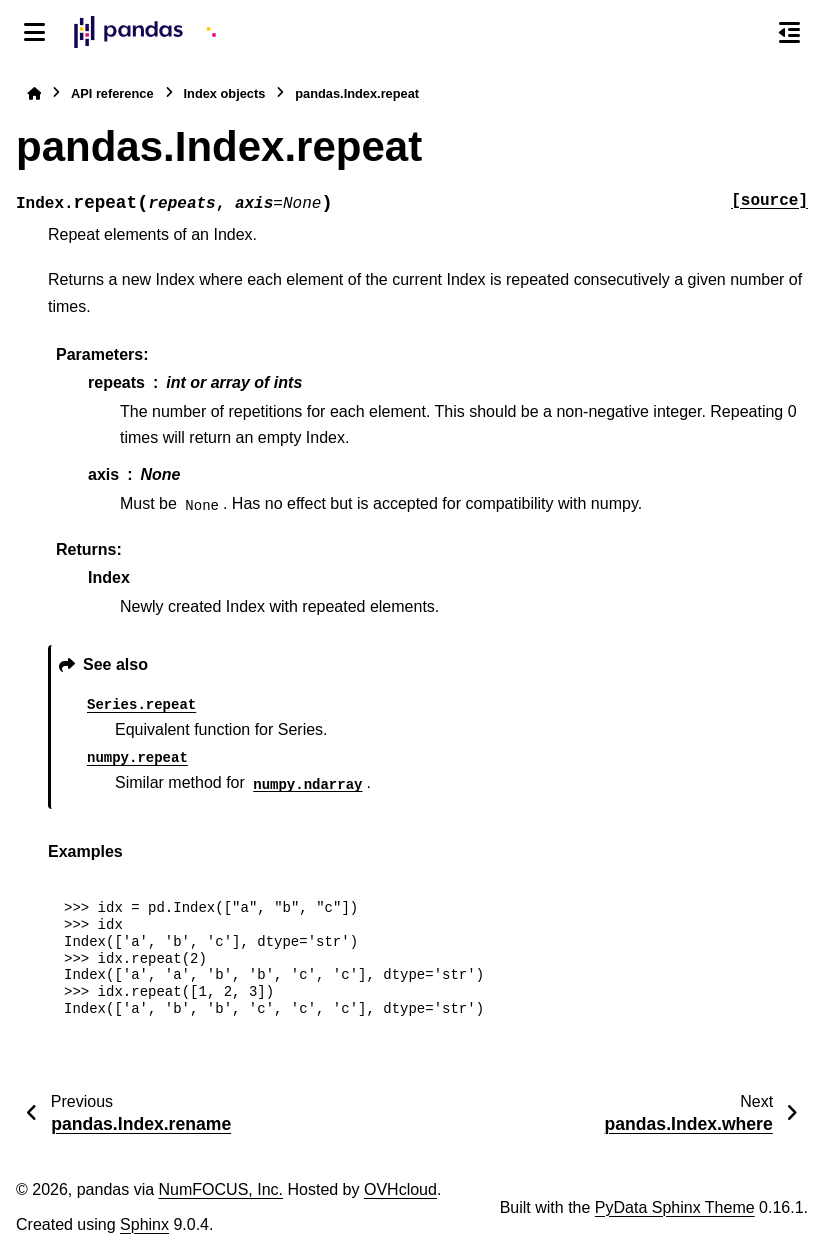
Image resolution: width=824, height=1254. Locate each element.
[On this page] (789, 32)
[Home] (34, 93)
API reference (112, 93)
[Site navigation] (34, 32)
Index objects (225, 93)
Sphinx (144, 1224)
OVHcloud (400, 1189)
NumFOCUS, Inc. (221, 1189)
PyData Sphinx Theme (675, 1207)
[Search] (747, 33)
